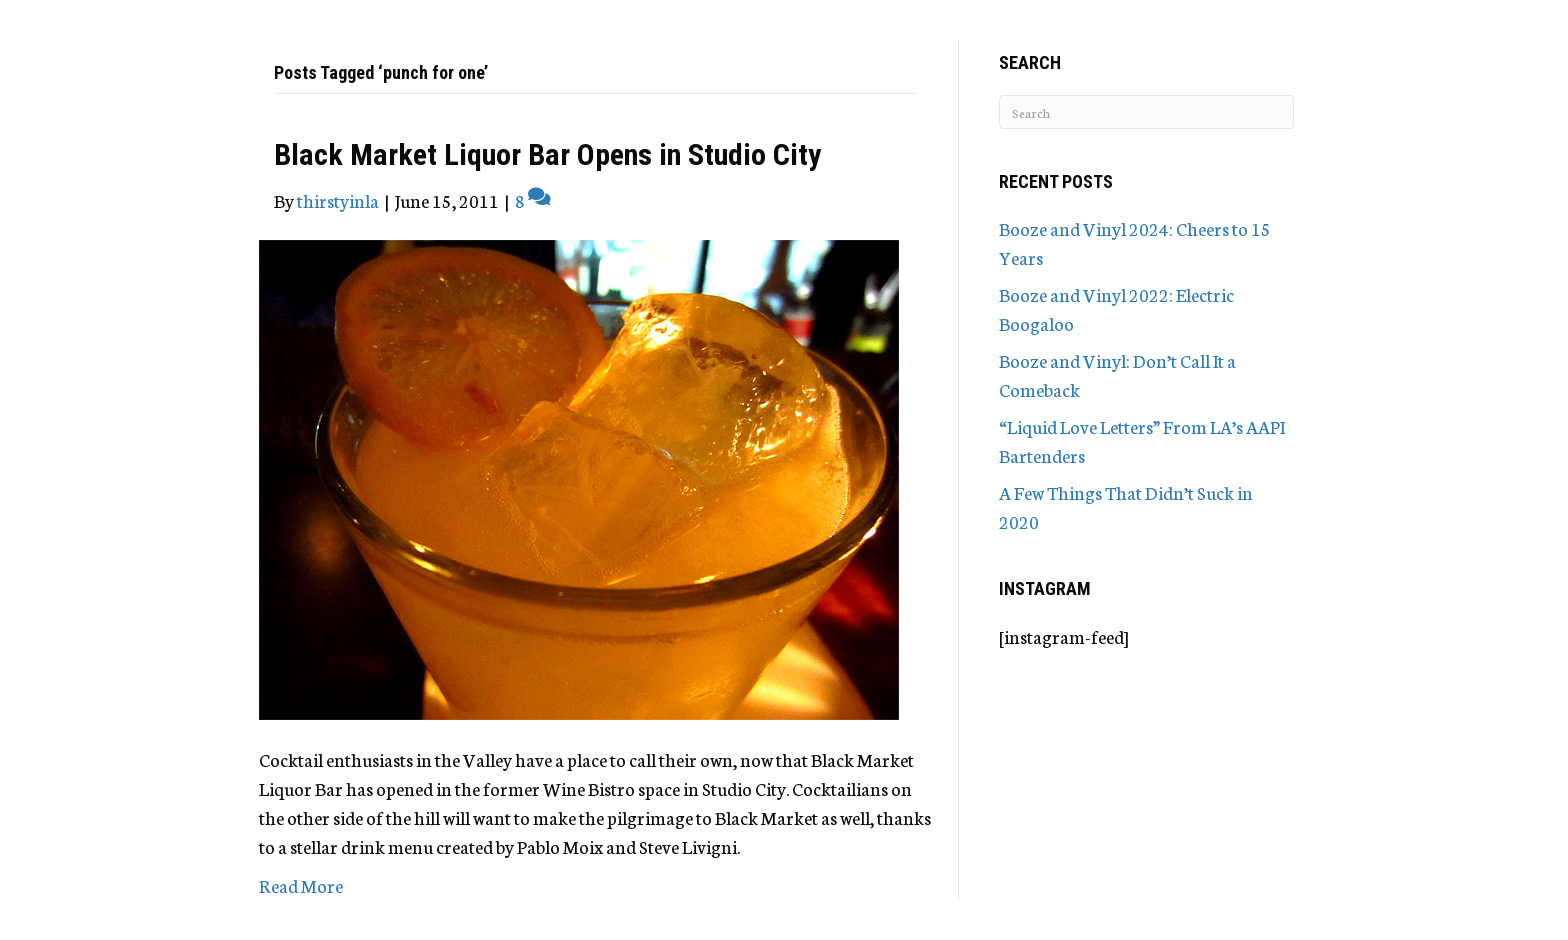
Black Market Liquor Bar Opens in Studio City (547, 154)
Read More (301, 885)
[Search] (1146, 112)
